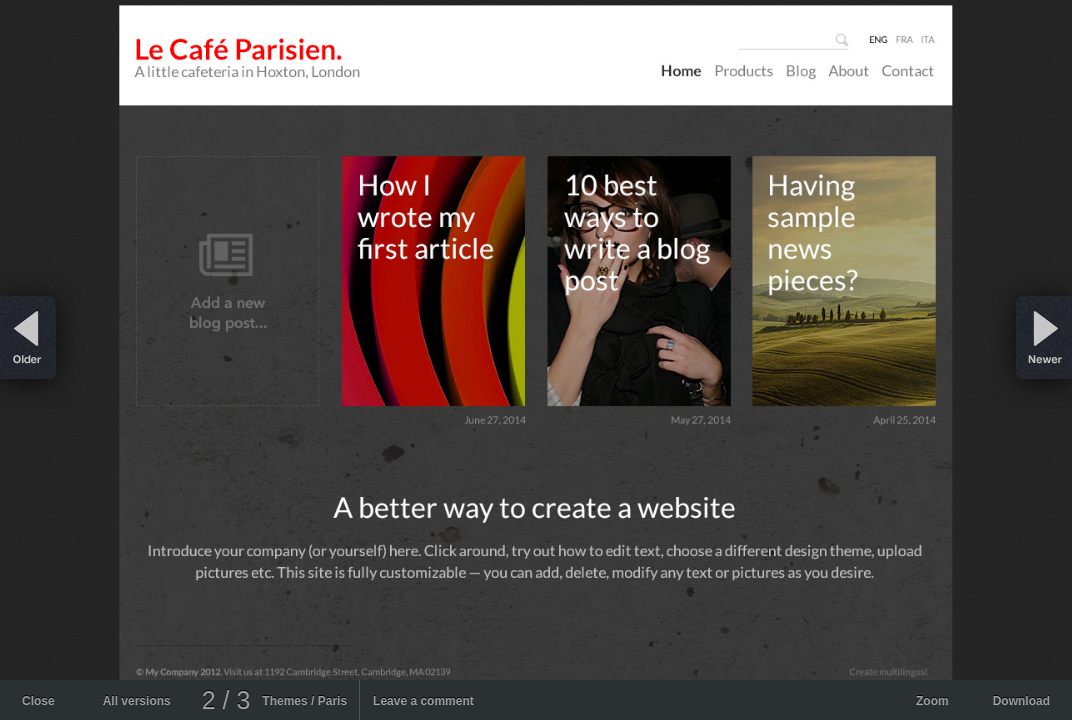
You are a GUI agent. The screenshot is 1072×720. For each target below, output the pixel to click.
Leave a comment (423, 701)
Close (38, 701)
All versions (137, 701)
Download (1021, 701)
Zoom (932, 701)
